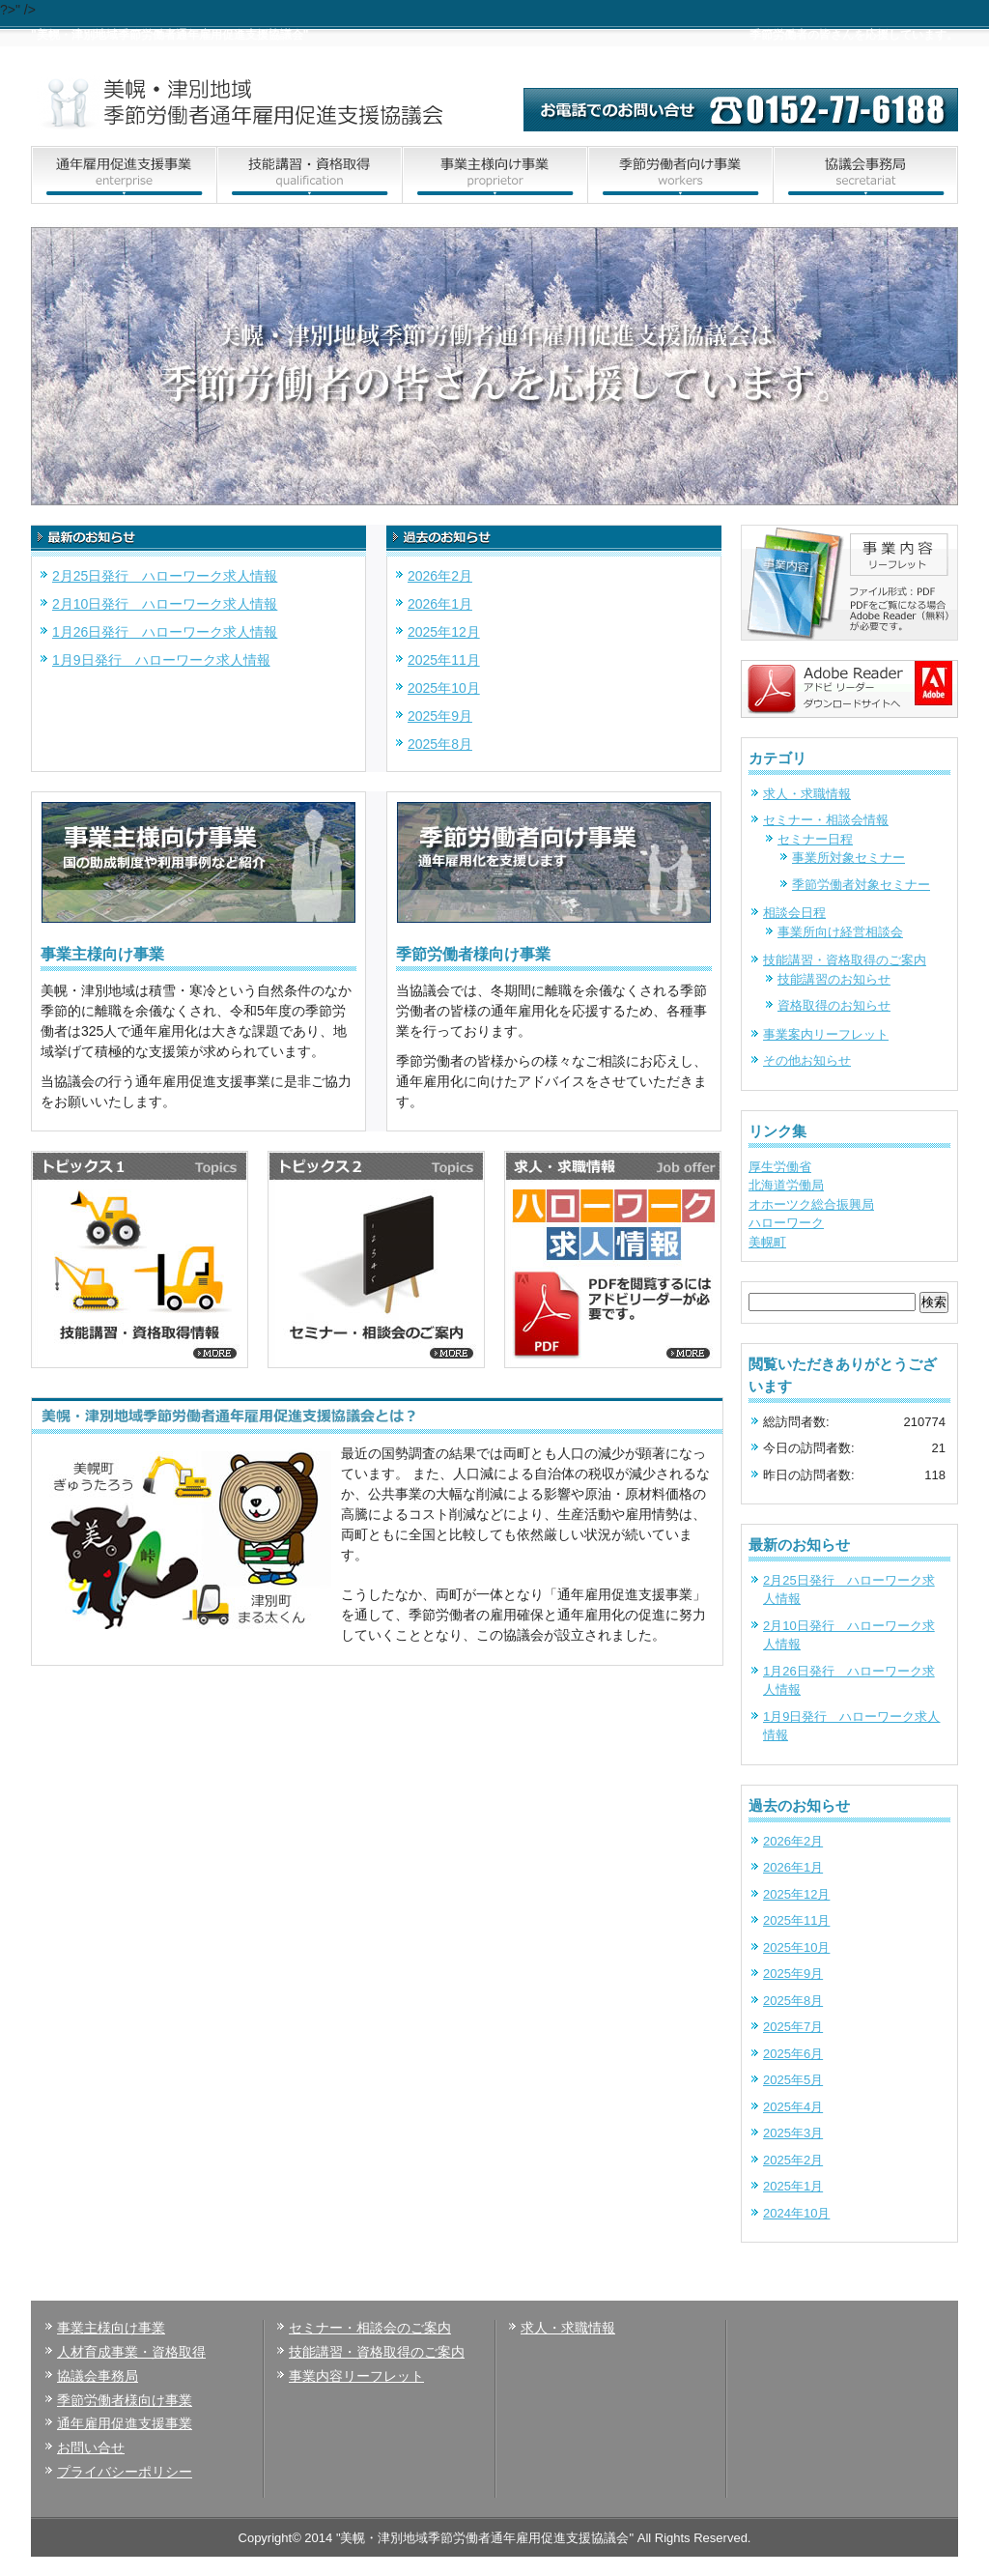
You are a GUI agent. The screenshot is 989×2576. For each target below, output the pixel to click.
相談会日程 (794, 912)
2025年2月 (793, 2160)
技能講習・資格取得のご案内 (844, 960)
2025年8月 (440, 744)
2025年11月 (444, 660)
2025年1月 (793, 2186)
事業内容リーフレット (356, 2376)
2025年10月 (444, 688)
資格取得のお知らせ (833, 1005)
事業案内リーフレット (826, 1034)
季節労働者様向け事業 (124, 2400)
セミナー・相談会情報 (826, 820)
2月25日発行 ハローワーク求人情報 (164, 576)
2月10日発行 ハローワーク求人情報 (164, 604)
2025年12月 (444, 632)
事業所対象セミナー (848, 857)
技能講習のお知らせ (833, 979)
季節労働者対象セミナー (861, 884)
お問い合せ (91, 2447)
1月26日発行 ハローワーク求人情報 (164, 632)
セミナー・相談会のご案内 (370, 2327)
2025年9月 (440, 716)
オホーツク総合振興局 (811, 1204)
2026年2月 (440, 576)
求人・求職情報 (807, 794)
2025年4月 (793, 2107)
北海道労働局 (786, 1185)
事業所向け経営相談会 (840, 932)
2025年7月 (793, 2026)
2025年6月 (793, 2053)
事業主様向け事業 (111, 2327)
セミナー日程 (815, 839)
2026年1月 (440, 604)
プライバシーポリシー (124, 2471)
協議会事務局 (97, 2376)
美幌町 (767, 1242)
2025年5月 (793, 2080)
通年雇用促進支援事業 (124, 2423)
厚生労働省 (780, 1166)
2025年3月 (793, 2133)
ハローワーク (786, 1223)
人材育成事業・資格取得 (131, 2352)
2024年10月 (796, 2213)
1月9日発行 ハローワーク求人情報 (161, 660)
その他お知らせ (807, 1060)
